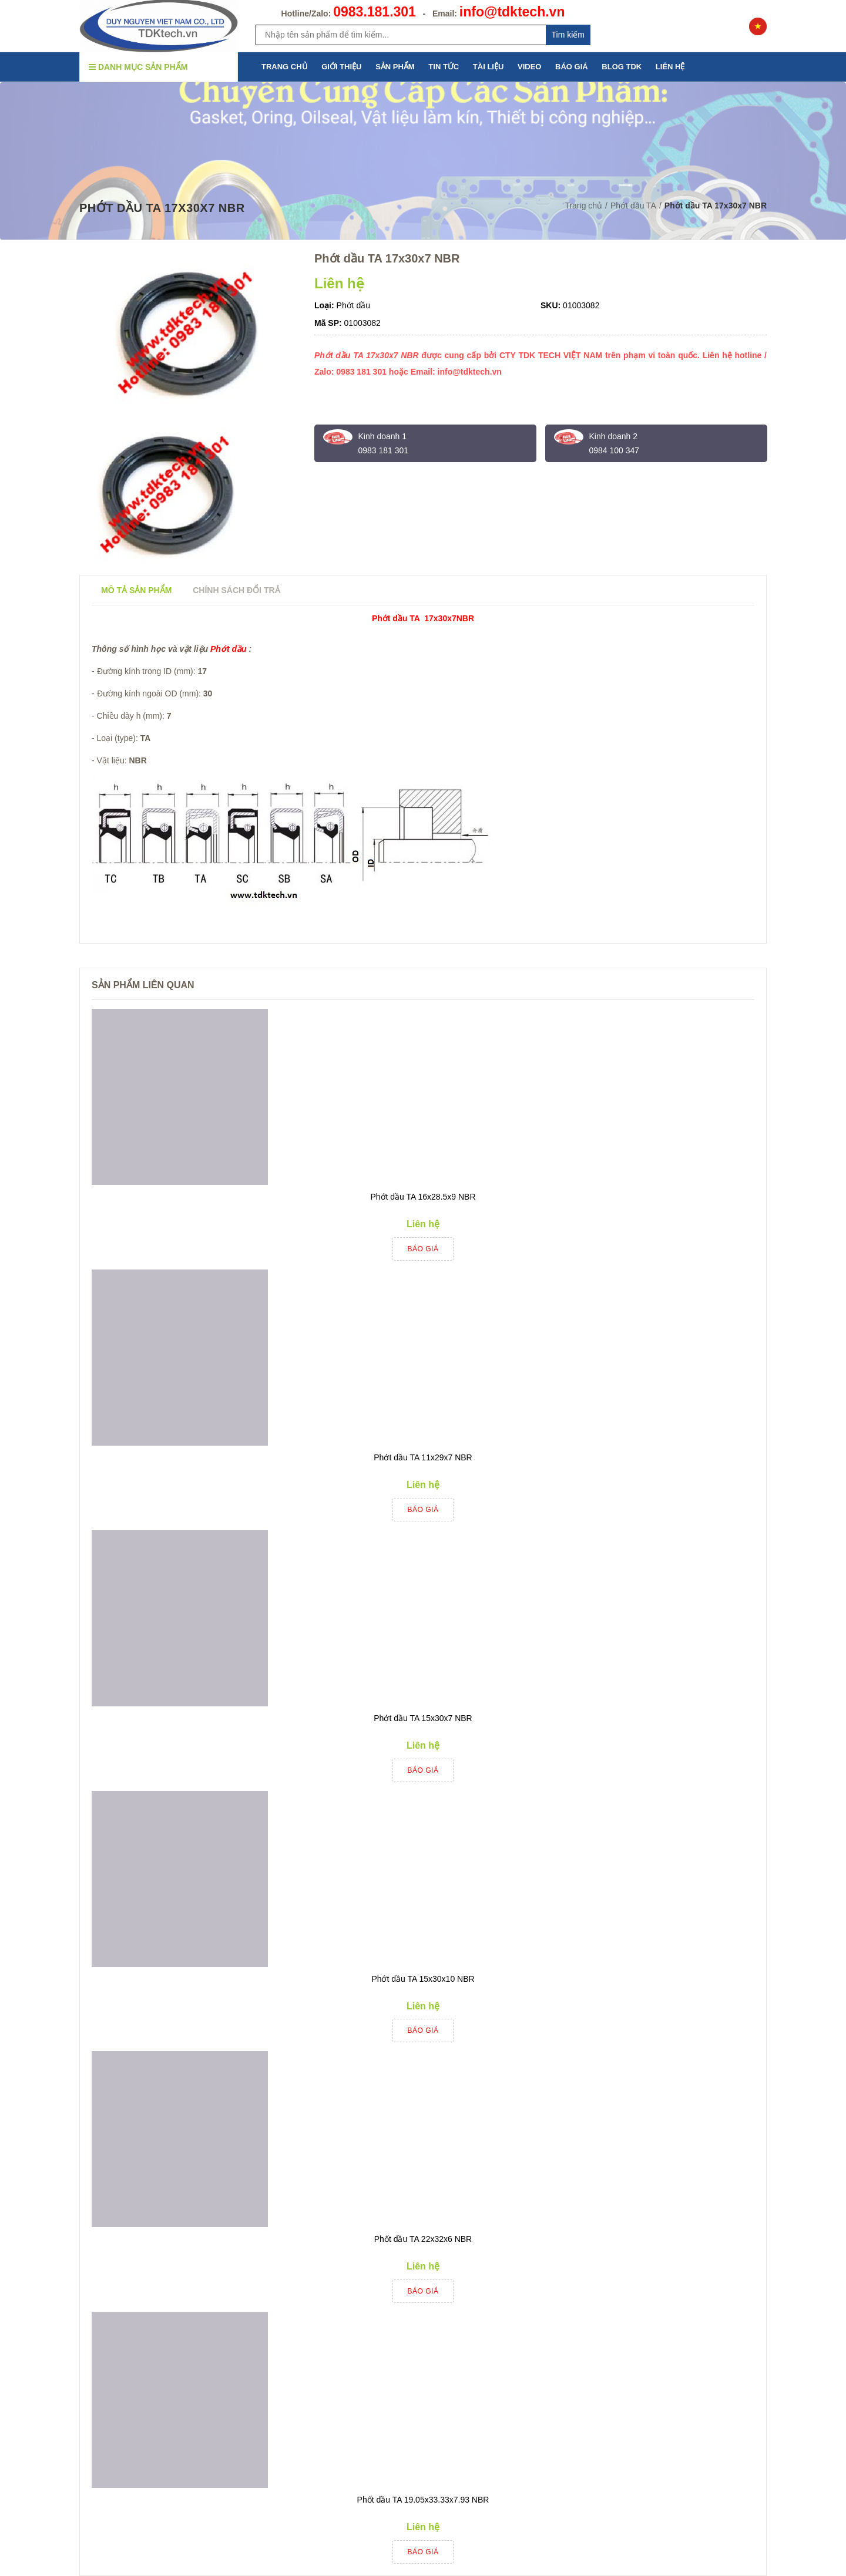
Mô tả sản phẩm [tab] (136, 590)
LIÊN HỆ (670, 66)
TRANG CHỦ (284, 66)
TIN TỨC (443, 66)
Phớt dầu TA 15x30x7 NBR (423, 1718)
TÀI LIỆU (488, 66)
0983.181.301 (374, 11)
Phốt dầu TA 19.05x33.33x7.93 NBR (423, 2499)
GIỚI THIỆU (341, 66)
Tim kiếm (568, 34)
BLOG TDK (622, 66)
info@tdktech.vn (512, 11)
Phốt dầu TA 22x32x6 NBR (423, 2239)
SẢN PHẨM (395, 66)
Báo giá (423, 1249)
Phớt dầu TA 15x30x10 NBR (422, 1979)
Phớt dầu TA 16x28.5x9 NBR (422, 1196)
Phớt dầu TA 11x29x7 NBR (423, 1457)
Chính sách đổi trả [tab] (236, 590)
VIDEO (529, 66)
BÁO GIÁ (571, 66)
